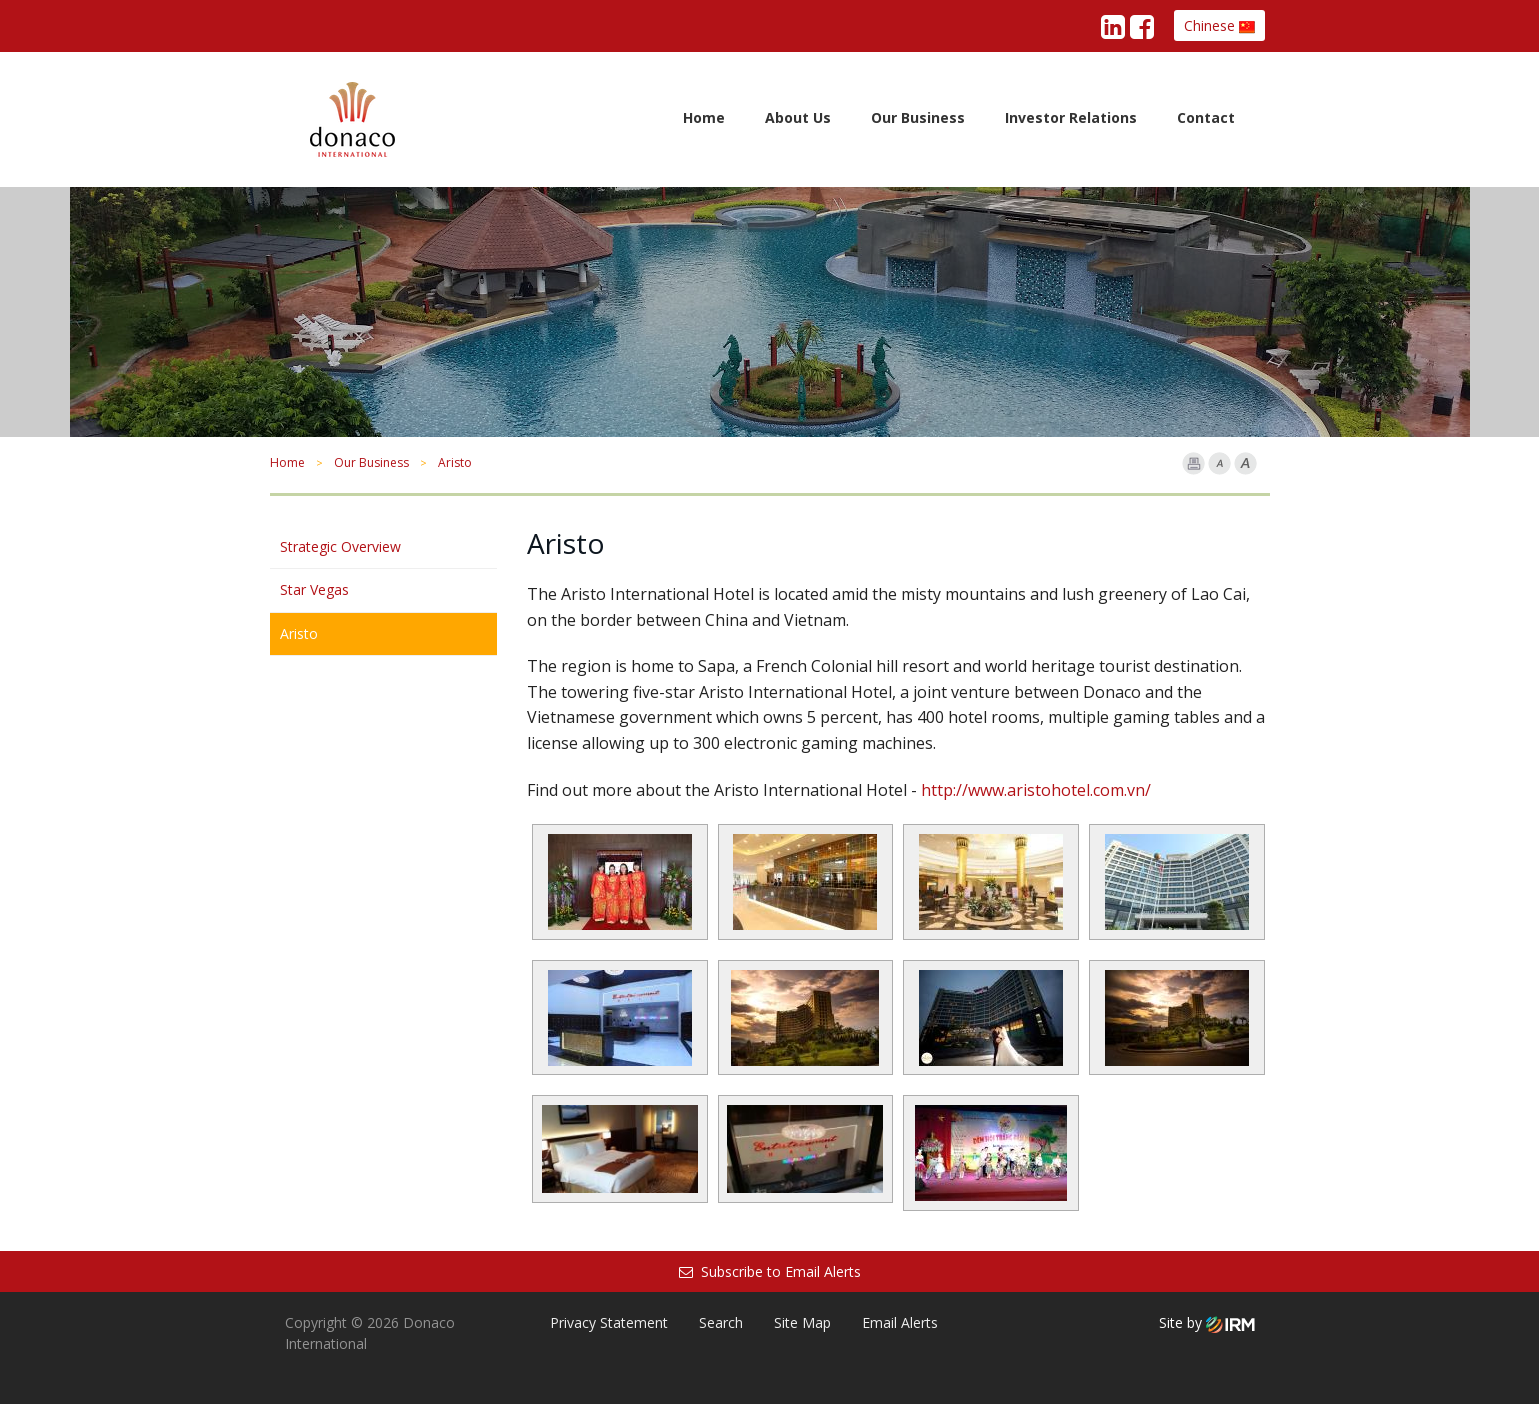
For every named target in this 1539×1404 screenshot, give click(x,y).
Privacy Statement (609, 1322)
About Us (798, 117)
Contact (1206, 117)
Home (704, 117)
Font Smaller (1219, 463)
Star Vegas (314, 589)
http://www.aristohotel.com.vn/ (1036, 790)
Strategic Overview (340, 546)
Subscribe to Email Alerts (770, 1271)
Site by (1207, 1322)
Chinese (1219, 25)
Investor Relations (1071, 117)
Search (721, 1322)
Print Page (1193, 463)
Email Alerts (900, 1322)
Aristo (299, 633)
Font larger (1245, 463)
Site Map (802, 1322)
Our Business (918, 117)
